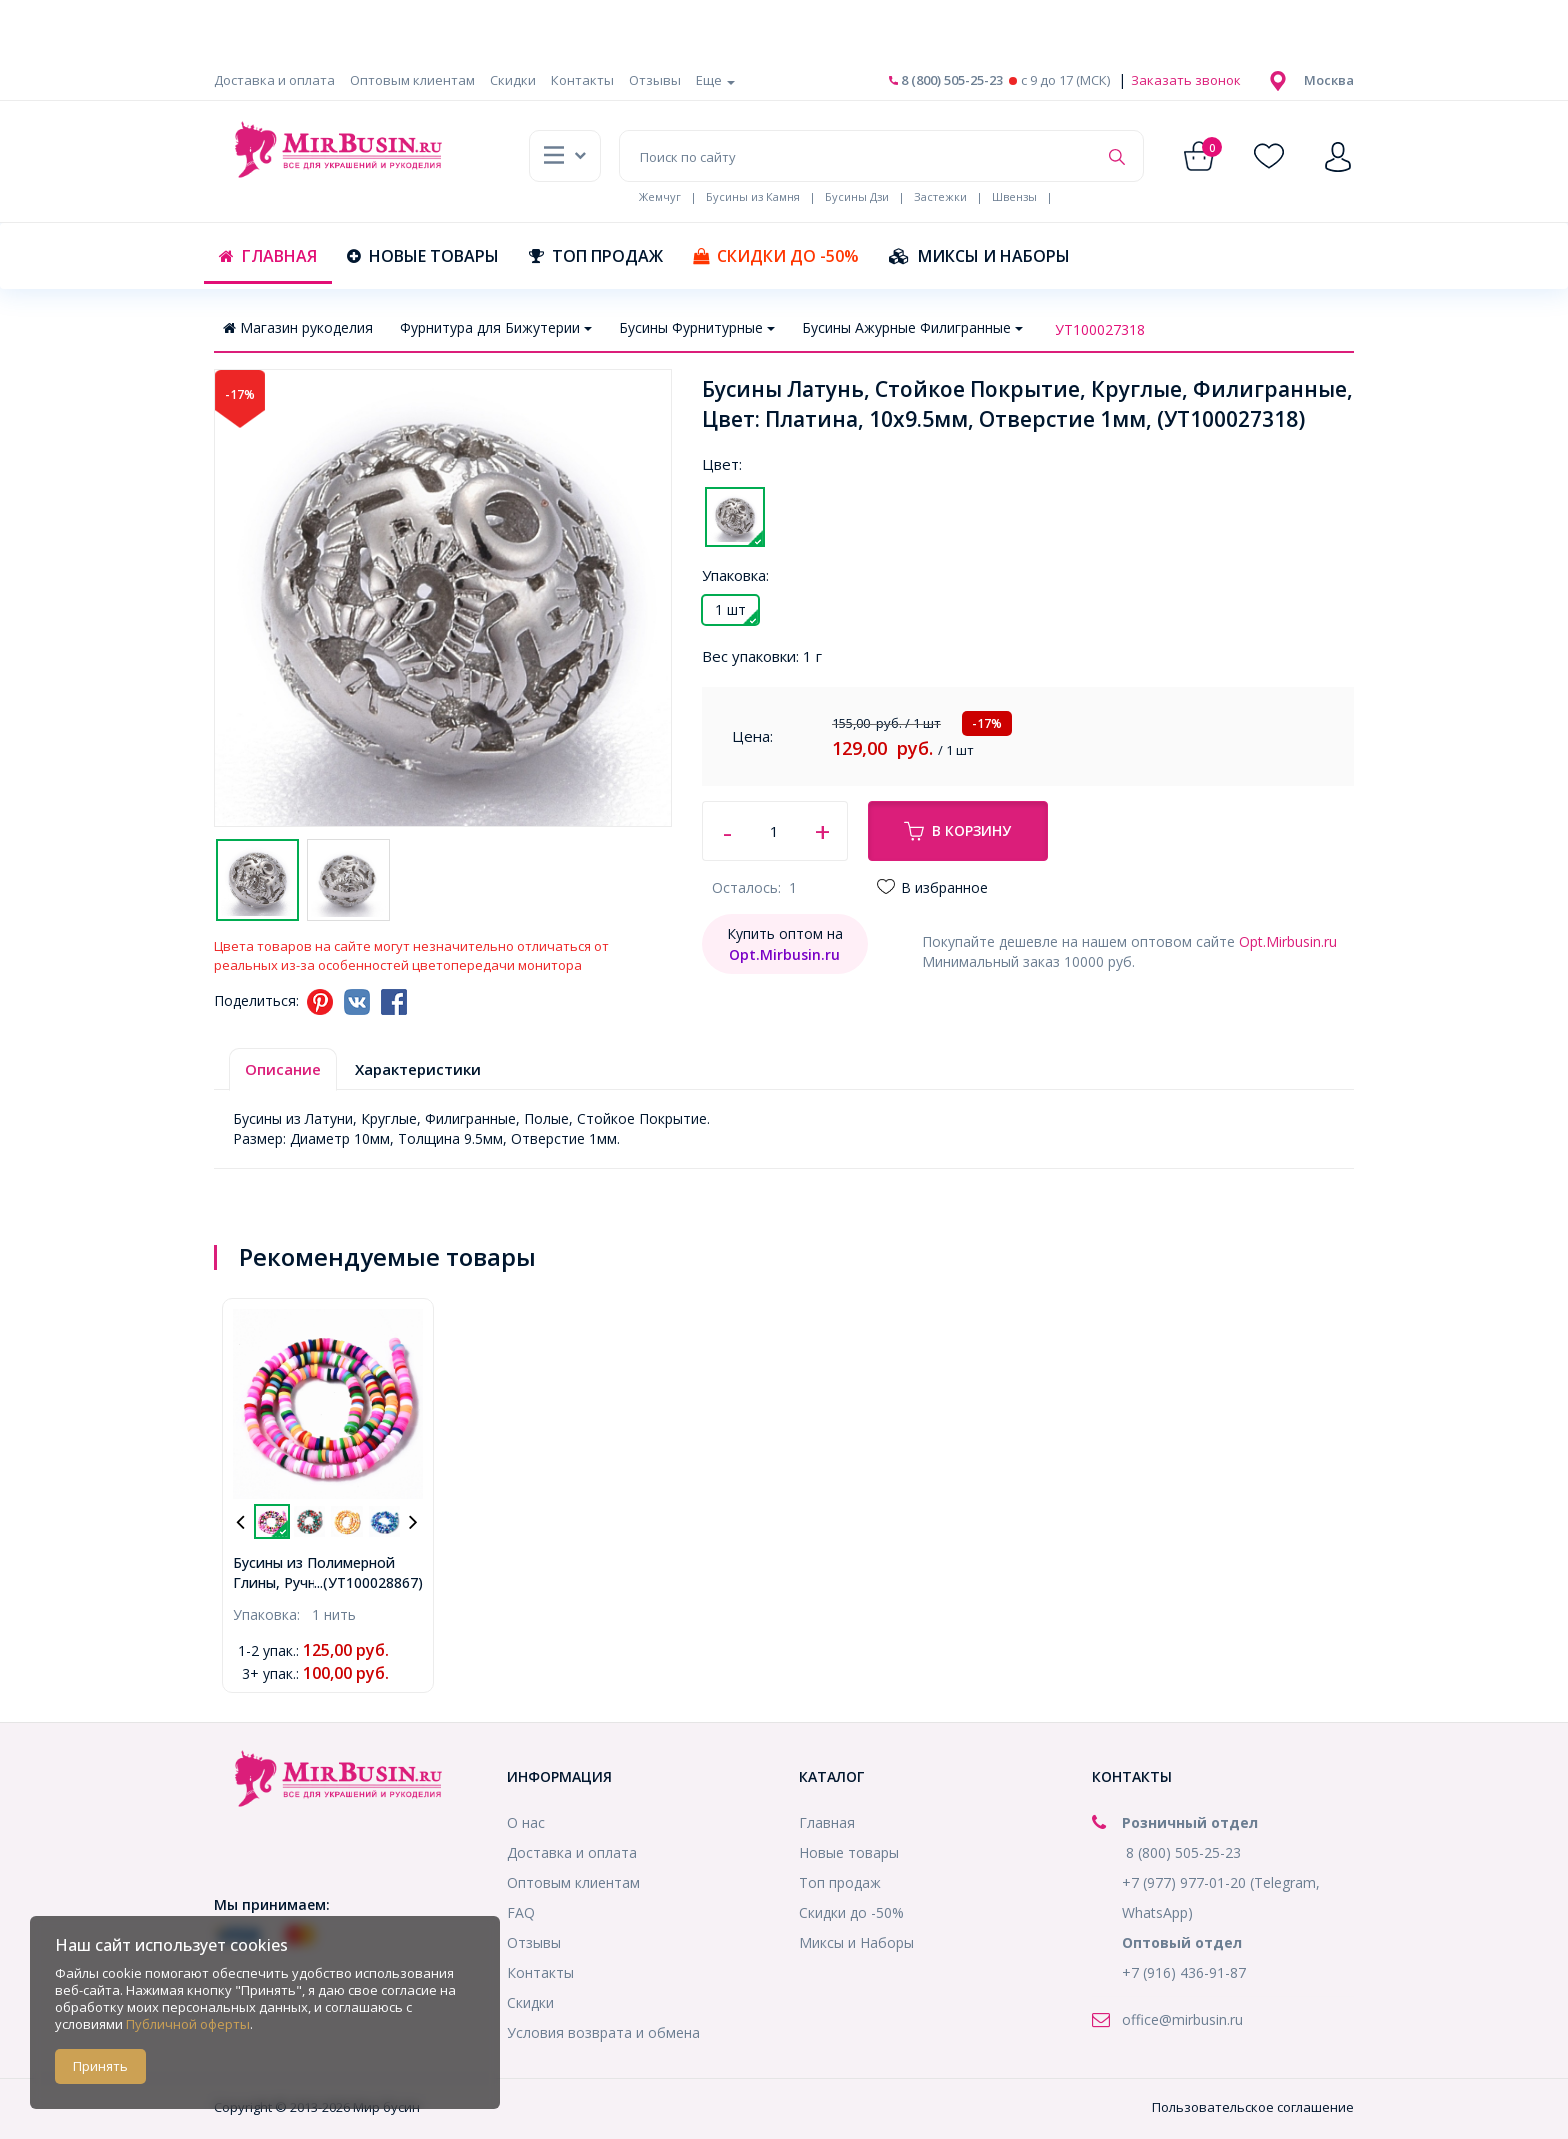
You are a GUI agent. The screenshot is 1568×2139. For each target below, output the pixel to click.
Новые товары (423, 256)
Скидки (513, 80)
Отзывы (655, 80)
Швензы (1014, 196)
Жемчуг (660, 196)
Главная (268, 256)
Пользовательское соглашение (1253, 2107)
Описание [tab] (283, 1069)
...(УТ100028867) (368, 1582)
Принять (100, 2066)
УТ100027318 (1100, 329)
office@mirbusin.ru (1182, 2019)
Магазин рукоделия (298, 327)
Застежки (940, 196)
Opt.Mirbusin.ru (1288, 941)
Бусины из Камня (753, 196)
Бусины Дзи (857, 196)
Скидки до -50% (776, 256)
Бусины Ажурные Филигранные (912, 327)
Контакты (582, 80)
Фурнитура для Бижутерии (496, 327)
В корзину (957, 831)
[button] (1329, 80)
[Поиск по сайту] (858, 156)
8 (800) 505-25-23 (946, 80)
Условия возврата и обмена (603, 2032)
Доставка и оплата (274, 80)
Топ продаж (596, 256)
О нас (526, 1822)
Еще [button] (715, 80)
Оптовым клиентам (412, 80)
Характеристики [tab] (418, 1069)
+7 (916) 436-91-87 (1184, 1972)
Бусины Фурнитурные (697, 327)
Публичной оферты (188, 2024)
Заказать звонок (1184, 80)
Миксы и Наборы (979, 256)
